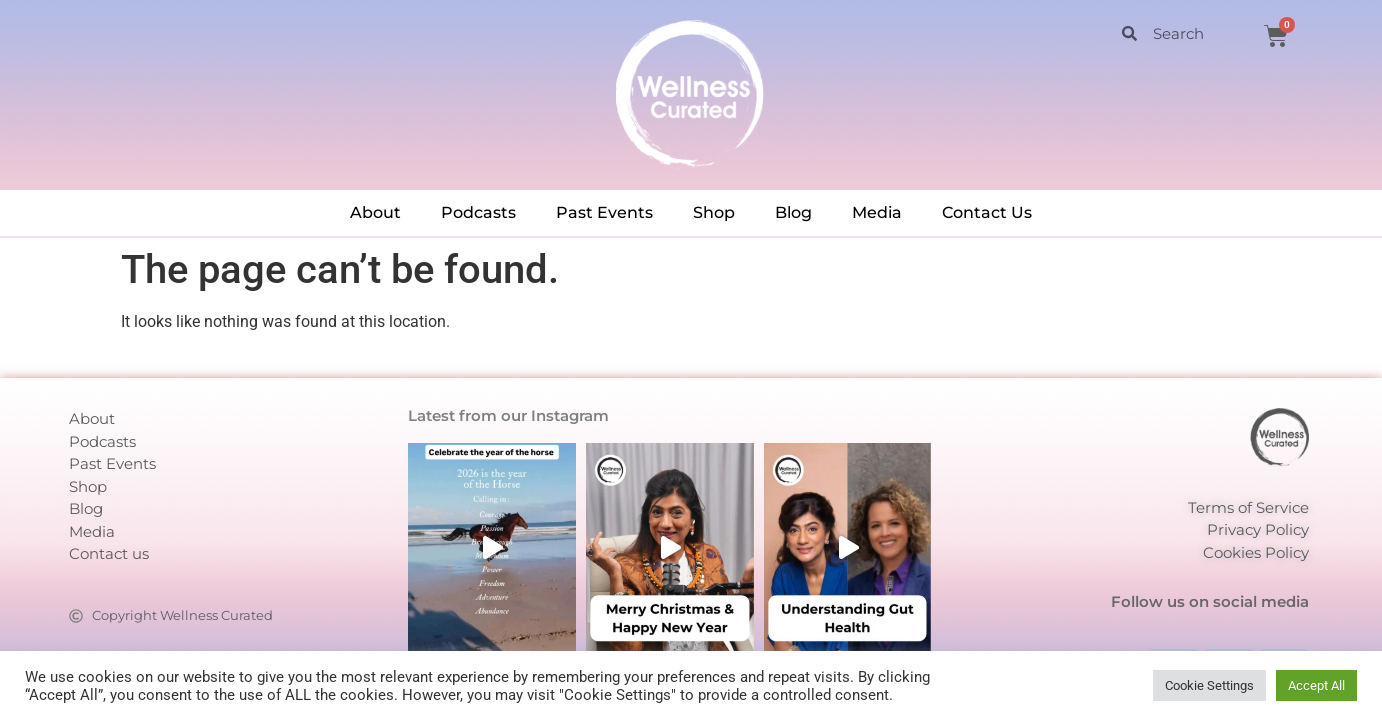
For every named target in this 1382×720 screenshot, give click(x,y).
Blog (793, 212)
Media (877, 212)
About (375, 212)
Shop (714, 212)
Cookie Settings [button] (1209, 685)
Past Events (604, 212)
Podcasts (478, 212)
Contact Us (987, 212)
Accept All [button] (1316, 685)
